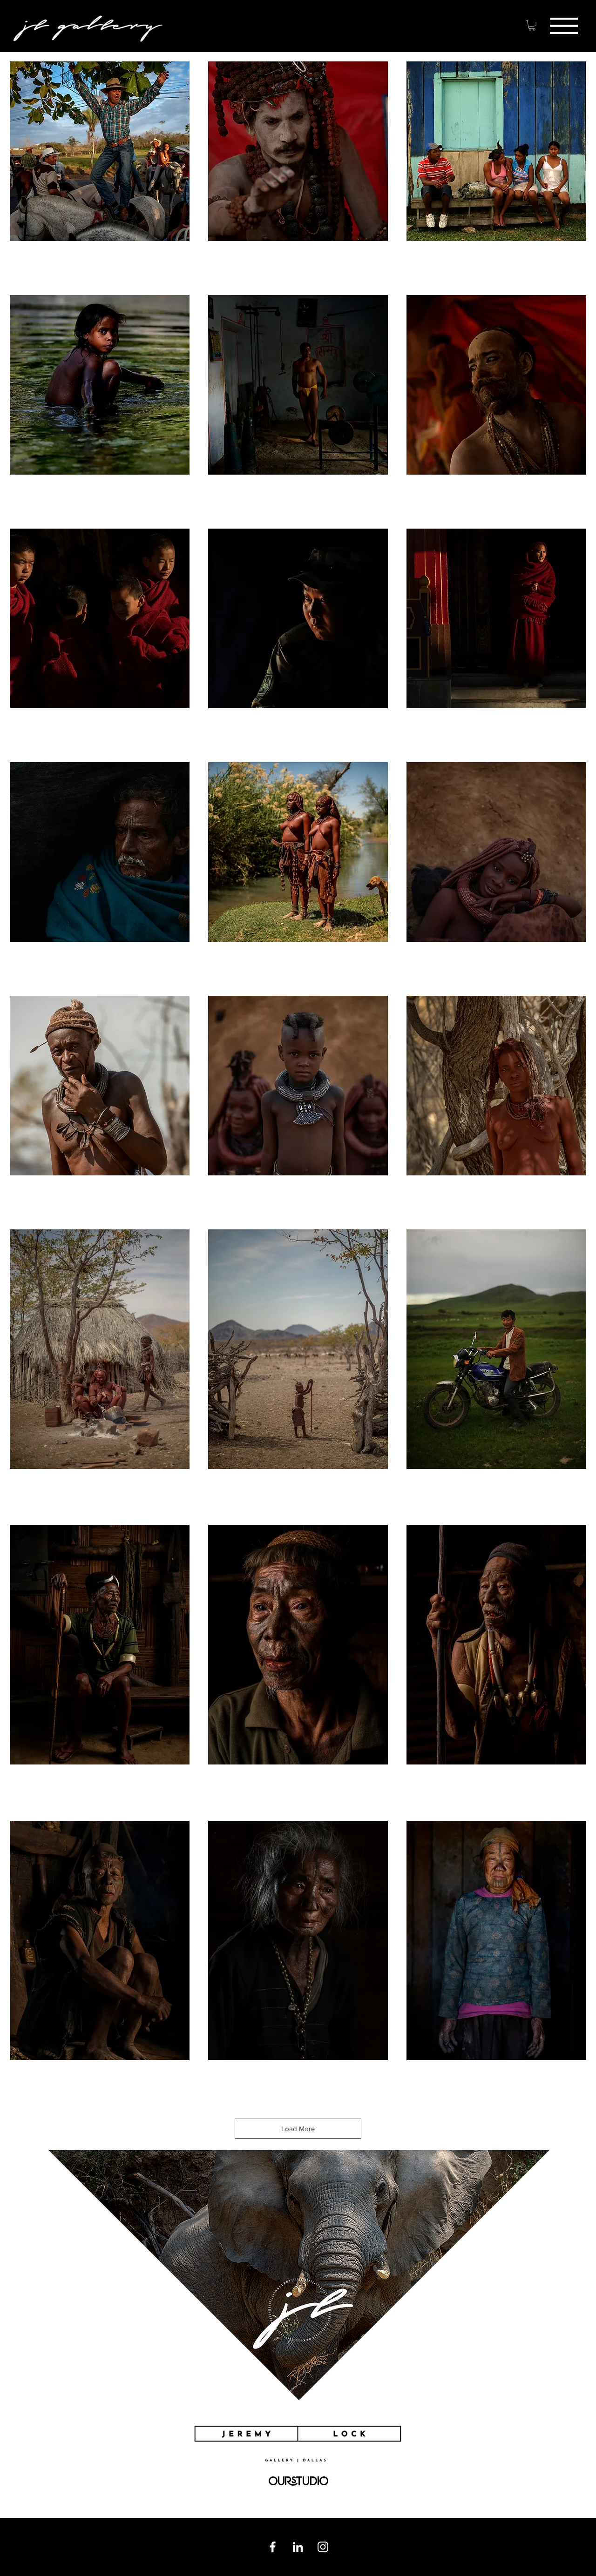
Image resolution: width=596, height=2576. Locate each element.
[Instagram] (323, 2547)
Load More (298, 2129)
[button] (564, 26)
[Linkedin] (298, 2547)
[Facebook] (272, 2547)
